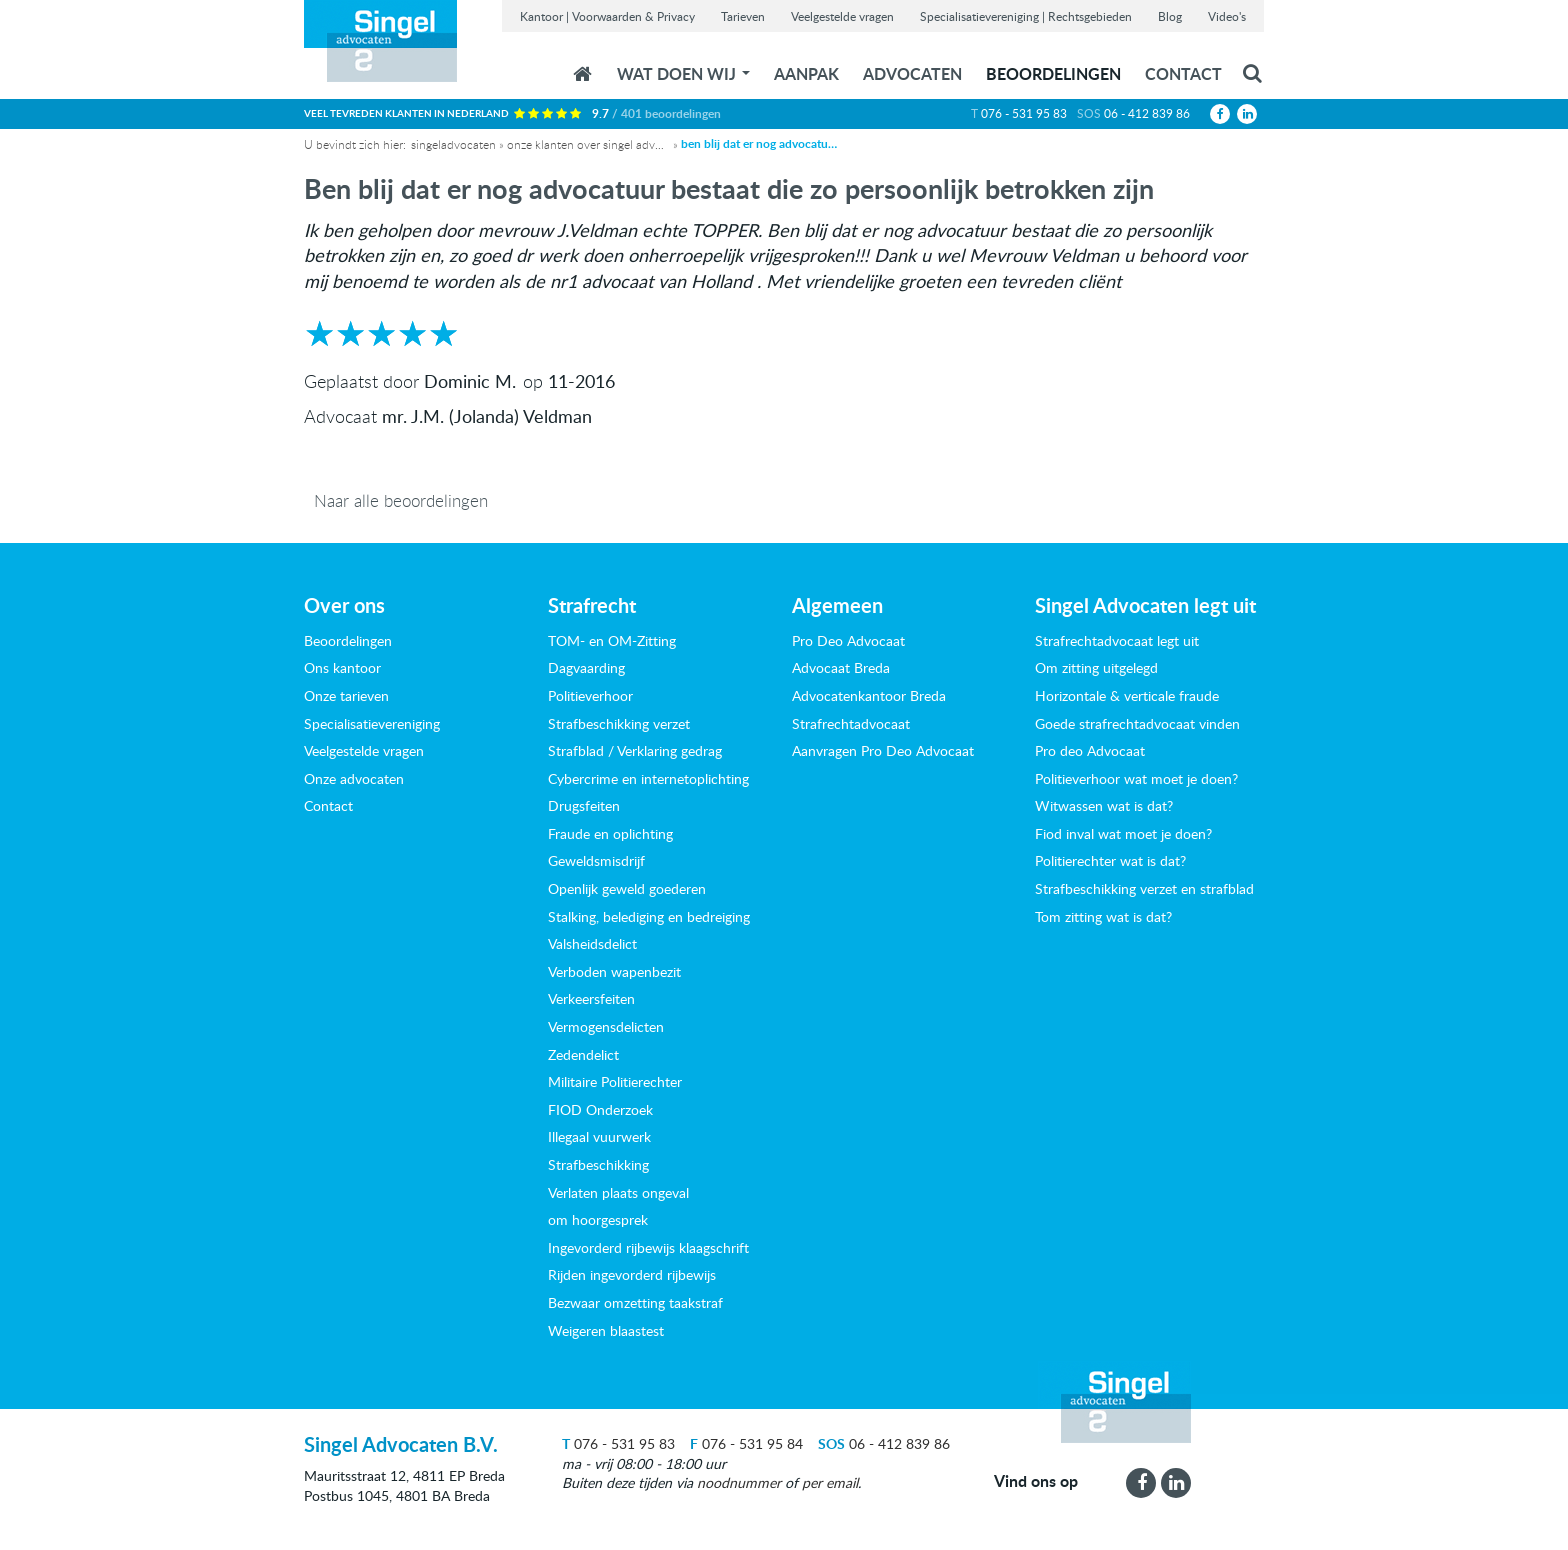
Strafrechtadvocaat (851, 723)
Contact (1183, 73)
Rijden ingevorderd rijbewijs (632, 1274)
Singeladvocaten (453, 144)
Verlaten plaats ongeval (618, 1192)
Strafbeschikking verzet (619, 723)
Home (582, 74)
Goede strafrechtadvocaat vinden (1137, 723)
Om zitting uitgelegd (1096, 667)
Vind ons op (1036, 1481)
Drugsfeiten (584, 805)
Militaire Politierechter (615, 1081)
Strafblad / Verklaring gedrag (635, 750)
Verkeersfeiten (591, 998)
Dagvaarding (586, 667)
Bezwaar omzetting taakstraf (635, 1302)
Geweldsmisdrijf (596, 860)
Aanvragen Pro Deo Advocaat (883, 750)
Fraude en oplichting (610, 833)
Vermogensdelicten (606, 1026)
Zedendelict (583, 1054)
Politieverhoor (590, 695)
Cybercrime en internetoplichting (648, 778)
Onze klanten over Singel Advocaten (587, 144)
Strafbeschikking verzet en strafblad (1144, 888)
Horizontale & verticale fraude (1127, 695)
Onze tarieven (346, 695)
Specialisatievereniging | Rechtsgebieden (1026, 16)
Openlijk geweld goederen (627, 888)
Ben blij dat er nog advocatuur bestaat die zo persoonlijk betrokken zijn (761, 144)
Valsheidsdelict (592, 943)
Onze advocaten (354, 778)
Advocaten (912, 73)
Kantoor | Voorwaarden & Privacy (607, 16)
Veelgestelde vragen (842, 16)
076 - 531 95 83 (1024, 113)
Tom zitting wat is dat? (1103, 916)
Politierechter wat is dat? (1110, 860)
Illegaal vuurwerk (599, 1136)
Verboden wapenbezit (614, 971)
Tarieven (743, 16)
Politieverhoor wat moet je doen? (1136, 778)
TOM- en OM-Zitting (612, 640)
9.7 (656, 113)
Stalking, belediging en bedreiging (649, 916)
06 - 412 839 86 (1147, 113)
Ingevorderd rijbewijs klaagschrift (648, 1247)
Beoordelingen (1053, 73)
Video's (1227, 16)
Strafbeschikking (598, 1164)
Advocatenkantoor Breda (869, 695)
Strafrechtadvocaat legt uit (1117, 640)
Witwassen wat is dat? (1104, 805)
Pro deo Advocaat (1090, 750)
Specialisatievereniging (372, 723)
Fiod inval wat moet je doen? (1123, 833)
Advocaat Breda (841, 667)
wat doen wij (683, 73)
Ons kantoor (342, 667)
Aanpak (806, 73)
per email (830, 1482)
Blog (1170, 16)
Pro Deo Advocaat (848, 640)
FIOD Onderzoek (600, 1109)
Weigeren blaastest (606, 1330)
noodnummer (739, 1482)
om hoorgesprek (598, 1219)
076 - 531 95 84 (746, 1443)
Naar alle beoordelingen (401, 500)
